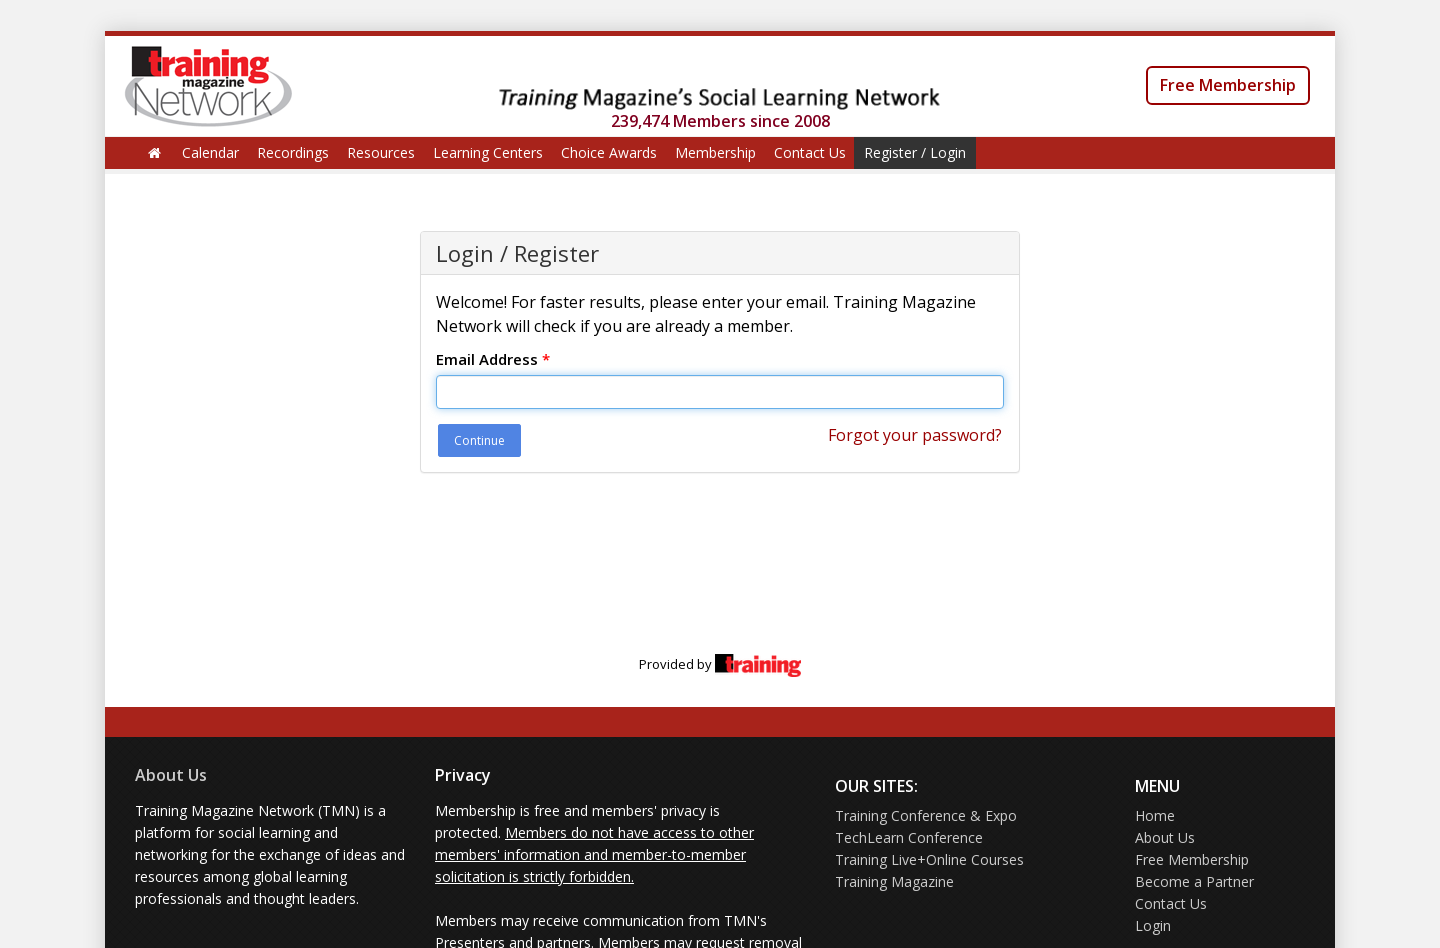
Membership (715, 152)
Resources (381, 152)
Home (1155, 815)
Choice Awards (609, 152)
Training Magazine (894, 881)
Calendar (210, 152)
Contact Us (810, 152)
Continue (479, 440)
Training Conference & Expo (926, 815)
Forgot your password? (915, 435)
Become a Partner (1194, 881)
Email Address (493, 359)
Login (1153, 925)
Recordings (293, 152)
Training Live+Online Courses (929, 859)
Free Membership (1228, 85)
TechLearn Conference (909, 837)
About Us (171, 775)
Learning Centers (488, 152)
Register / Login (915, 152)
